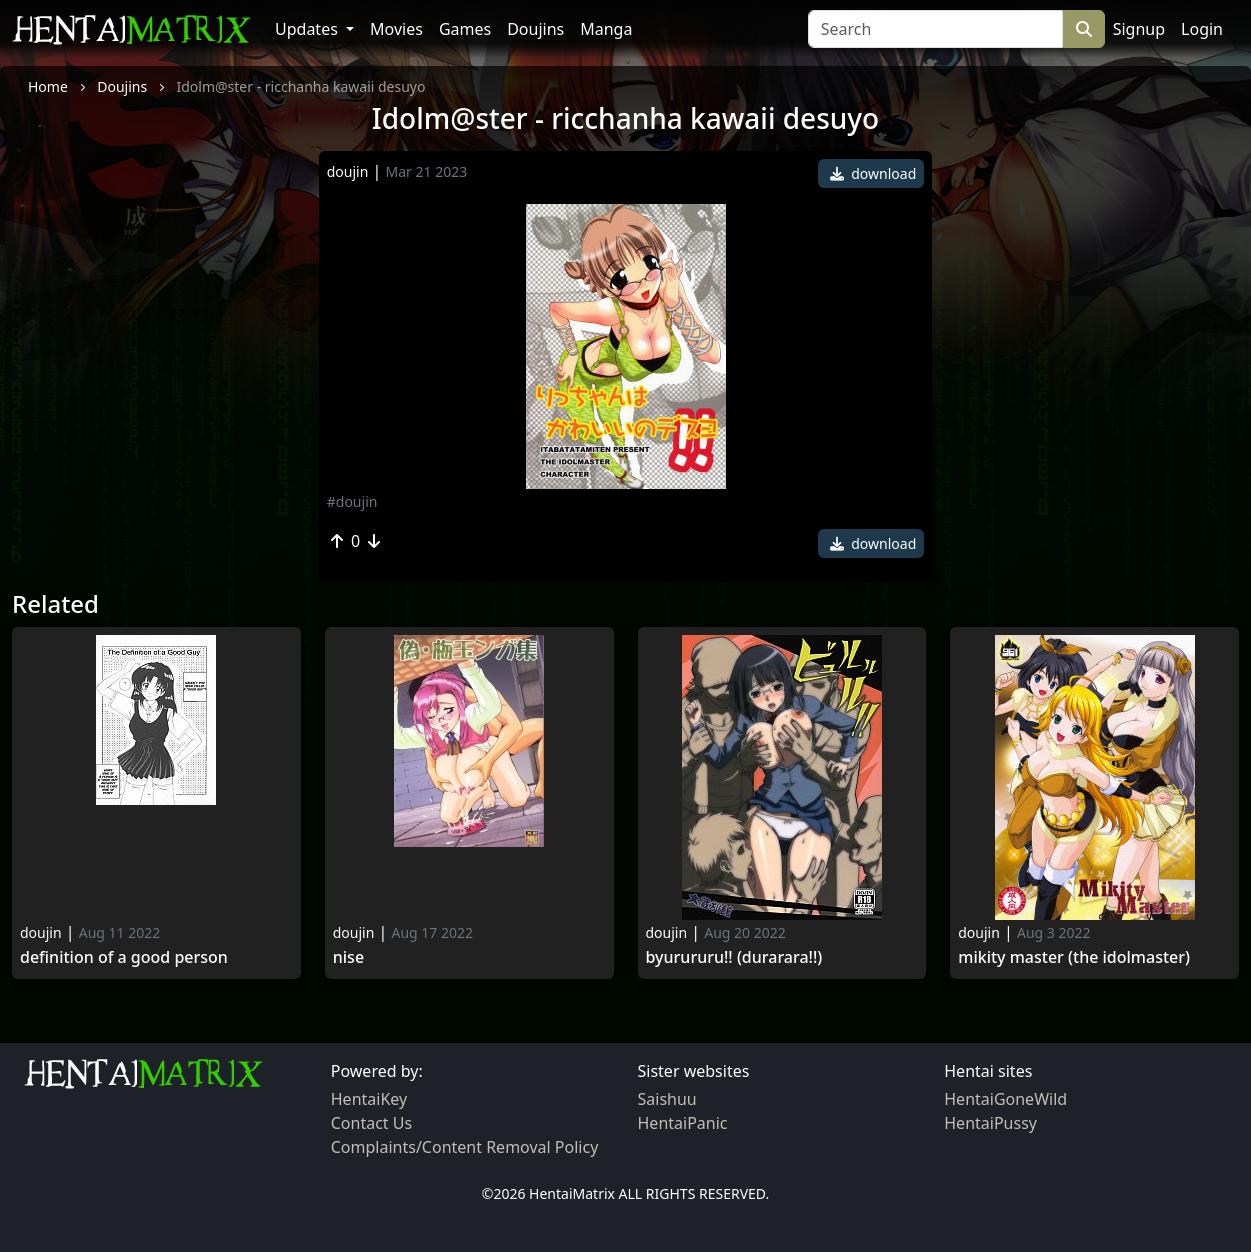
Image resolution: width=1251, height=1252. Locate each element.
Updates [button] (308, 29)
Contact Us (371, 1123)
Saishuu (667, 1099)
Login (1202, 29)
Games (465, 29)
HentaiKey (369, 1099)
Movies (396, 29)
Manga (606, 29)
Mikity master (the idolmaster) (1074, 957)
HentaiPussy (990, 1123)
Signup (1139, 29)
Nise (348, 957)
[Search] (935, 29)
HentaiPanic (683, 1123)
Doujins (535, 29)
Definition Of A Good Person (124, 957)
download (873, 173)
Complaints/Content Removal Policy (465, 1147)
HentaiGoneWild (1005, 1099)
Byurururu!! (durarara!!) (734, 957)
